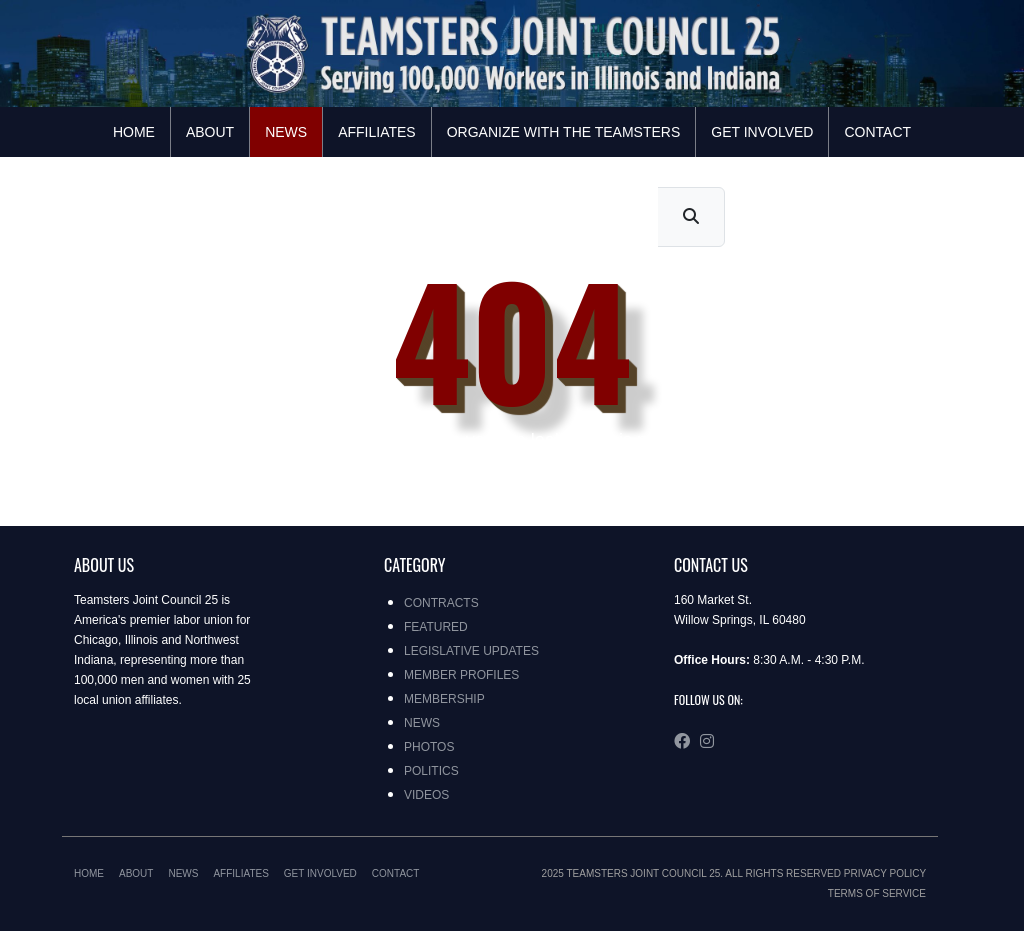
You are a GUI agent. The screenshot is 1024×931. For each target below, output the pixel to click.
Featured (436, 627)
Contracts (441, 603)
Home (134, 132)
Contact (877, 132)
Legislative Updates (471, 651)
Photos (429, 747)
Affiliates (377, 132)
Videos (426, 795)
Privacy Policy (885, 873)
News (286, 132)
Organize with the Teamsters (564, 132)
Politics (431, 771)
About (210, 132)
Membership (444, 699)
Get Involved (762, 132)
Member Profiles (461, 675)
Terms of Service (877, 893)
